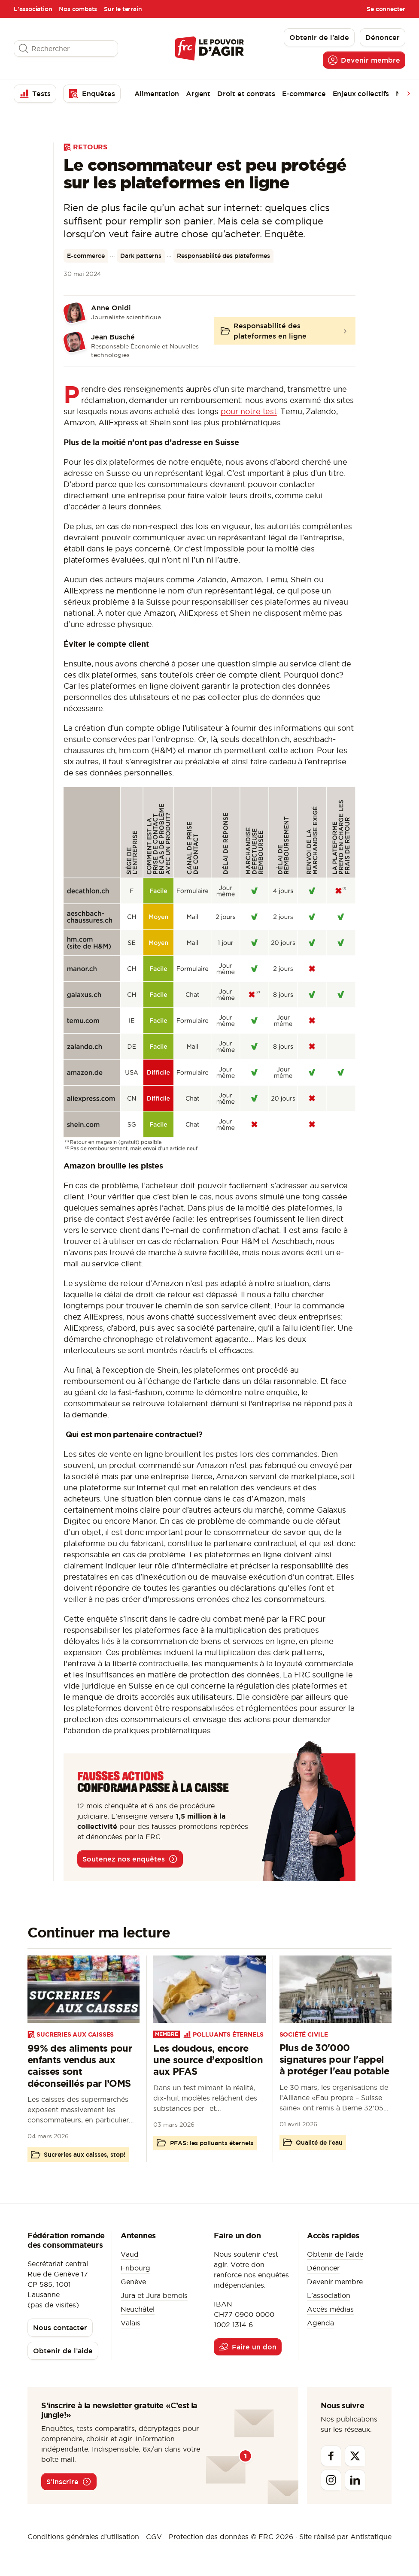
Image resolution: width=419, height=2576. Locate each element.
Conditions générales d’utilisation (83, 2536)
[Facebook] (331, 2456)
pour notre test (249, 411)
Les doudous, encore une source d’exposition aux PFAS (208, 2060)
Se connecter (386, 9)
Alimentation (156, 93)
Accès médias (330, 2309)
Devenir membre (335, 2281)
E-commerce (304, 93)
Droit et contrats (246, 93)
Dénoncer (323, 2268)
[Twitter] (355, 2456)
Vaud (130, 2254)
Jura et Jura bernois (154, 2295)
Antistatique (371, 2536)
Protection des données (209, 2536)
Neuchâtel (138, 2309)
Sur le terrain (123, 9)
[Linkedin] (355, 2480)
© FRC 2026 (272, 2536)
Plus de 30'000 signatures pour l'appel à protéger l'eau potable (334, 2059)
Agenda (320, 2323)
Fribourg (135, 2268)
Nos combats (78, 9)
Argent (198, 93)
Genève (133, 2281)
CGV (154, 2536)
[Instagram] (331, 2480)
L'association (33, 9)
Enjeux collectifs (361, 93)
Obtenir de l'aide (335, 2254)
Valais (130, 2323)
